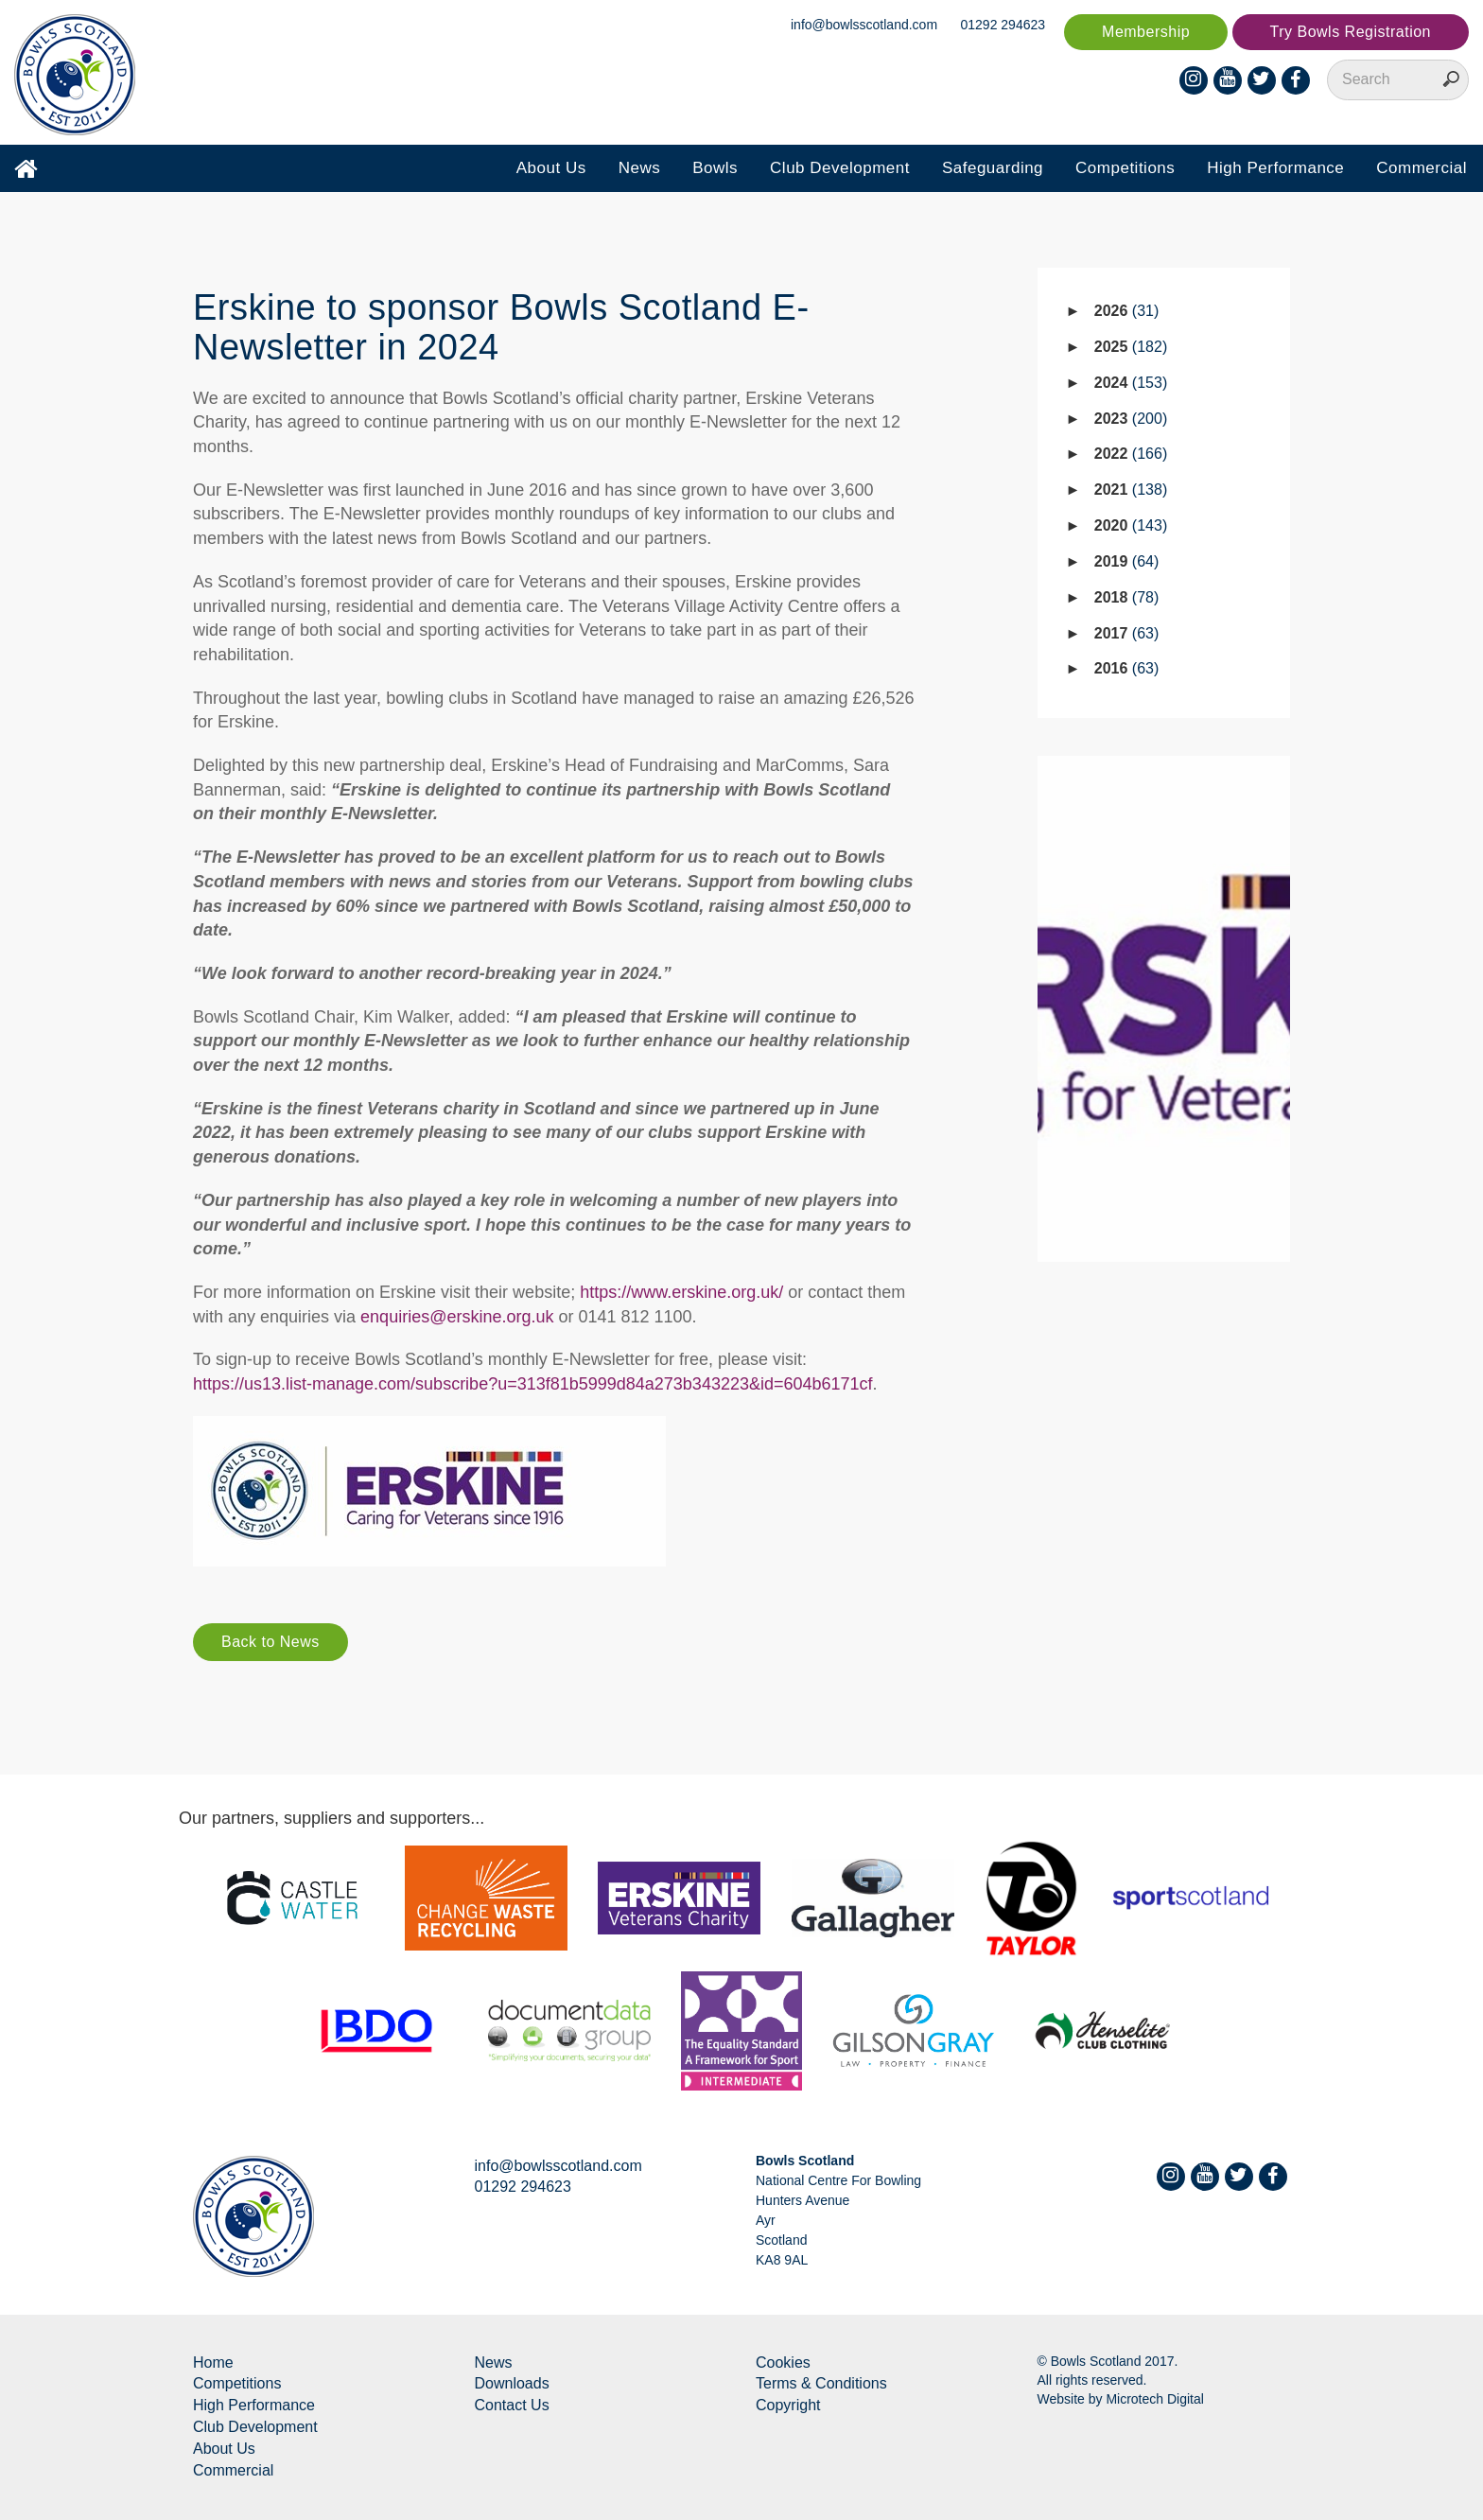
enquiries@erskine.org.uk (456, 1316)
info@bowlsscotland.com (864, 24)
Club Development (840, 168)
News (640, 168)
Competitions (1125, 168)
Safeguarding (992, 168)
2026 (1127, 311)
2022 (1130, 454)
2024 (1130, 383)
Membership (1146, 32)
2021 (1130, 489)
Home (213, 2362)
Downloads (512, 2383)
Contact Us (512, 2405)
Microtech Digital (1154, 2398)
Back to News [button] (270, 1642)
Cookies (783, 2362)
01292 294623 (1003, 24)
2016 (1127, 668)
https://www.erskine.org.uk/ (681, 1292)
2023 (1130, 419)
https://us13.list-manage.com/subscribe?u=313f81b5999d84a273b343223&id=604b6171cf (533, 1383)
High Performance (1275, 168)
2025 (1130, 347)
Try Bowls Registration (1350, 32)
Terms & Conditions (821, 2383)
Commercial (1421, 168)
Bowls (715, 168)
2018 (1127, 597)
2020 (1130, 525)
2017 (1127, 633)
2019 (1127, 561)
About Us (551, 168)
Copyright (788, 2405)
